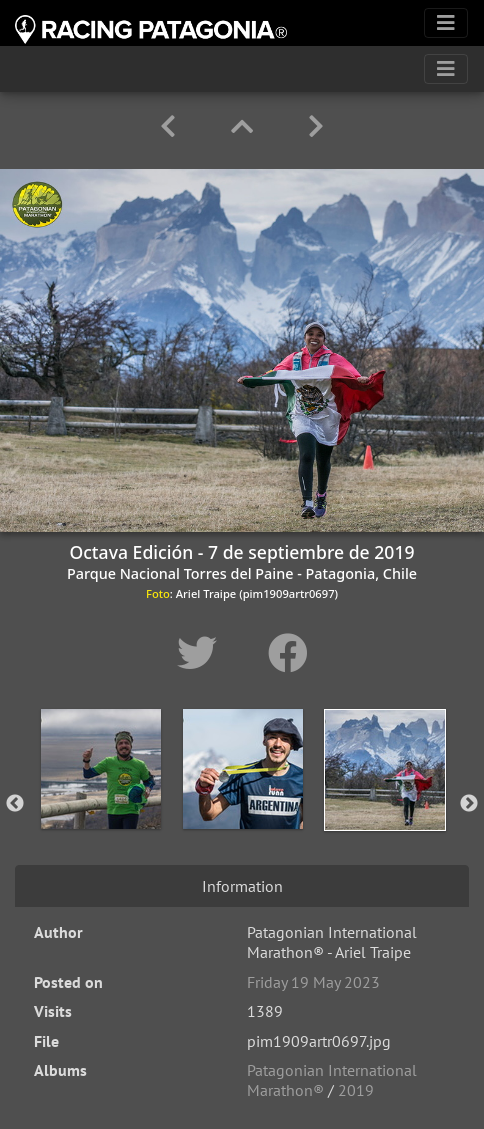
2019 (356, 1090)
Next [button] (469, 804)
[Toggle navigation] (446, 23)
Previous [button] (15, 804)
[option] (101, 800)
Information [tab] (242, 886)
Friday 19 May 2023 (313, 982)
